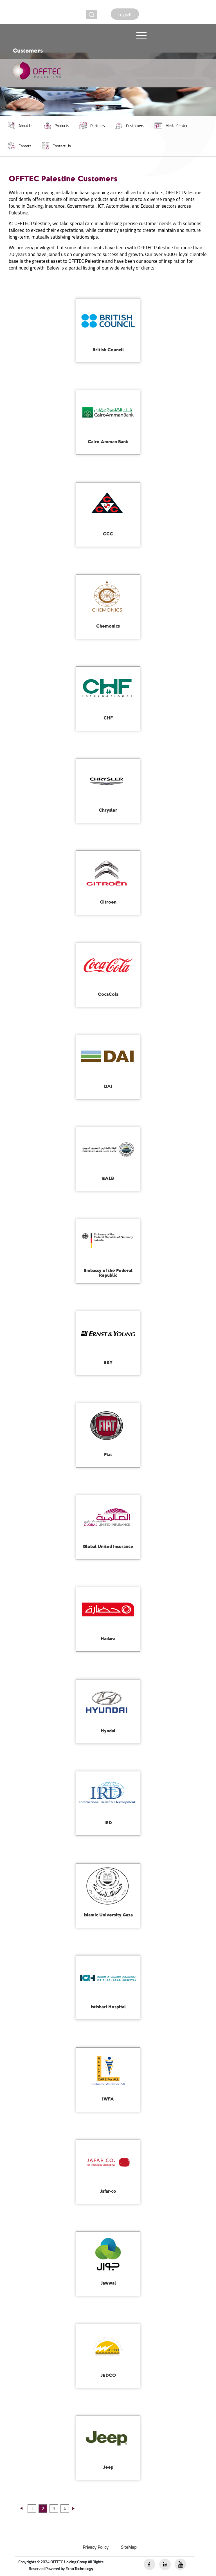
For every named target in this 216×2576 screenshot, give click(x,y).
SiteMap (128, 2547)
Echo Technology (79, 2568)
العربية (124, 14)
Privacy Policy (96, 2547)
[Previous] (21, 2511)
